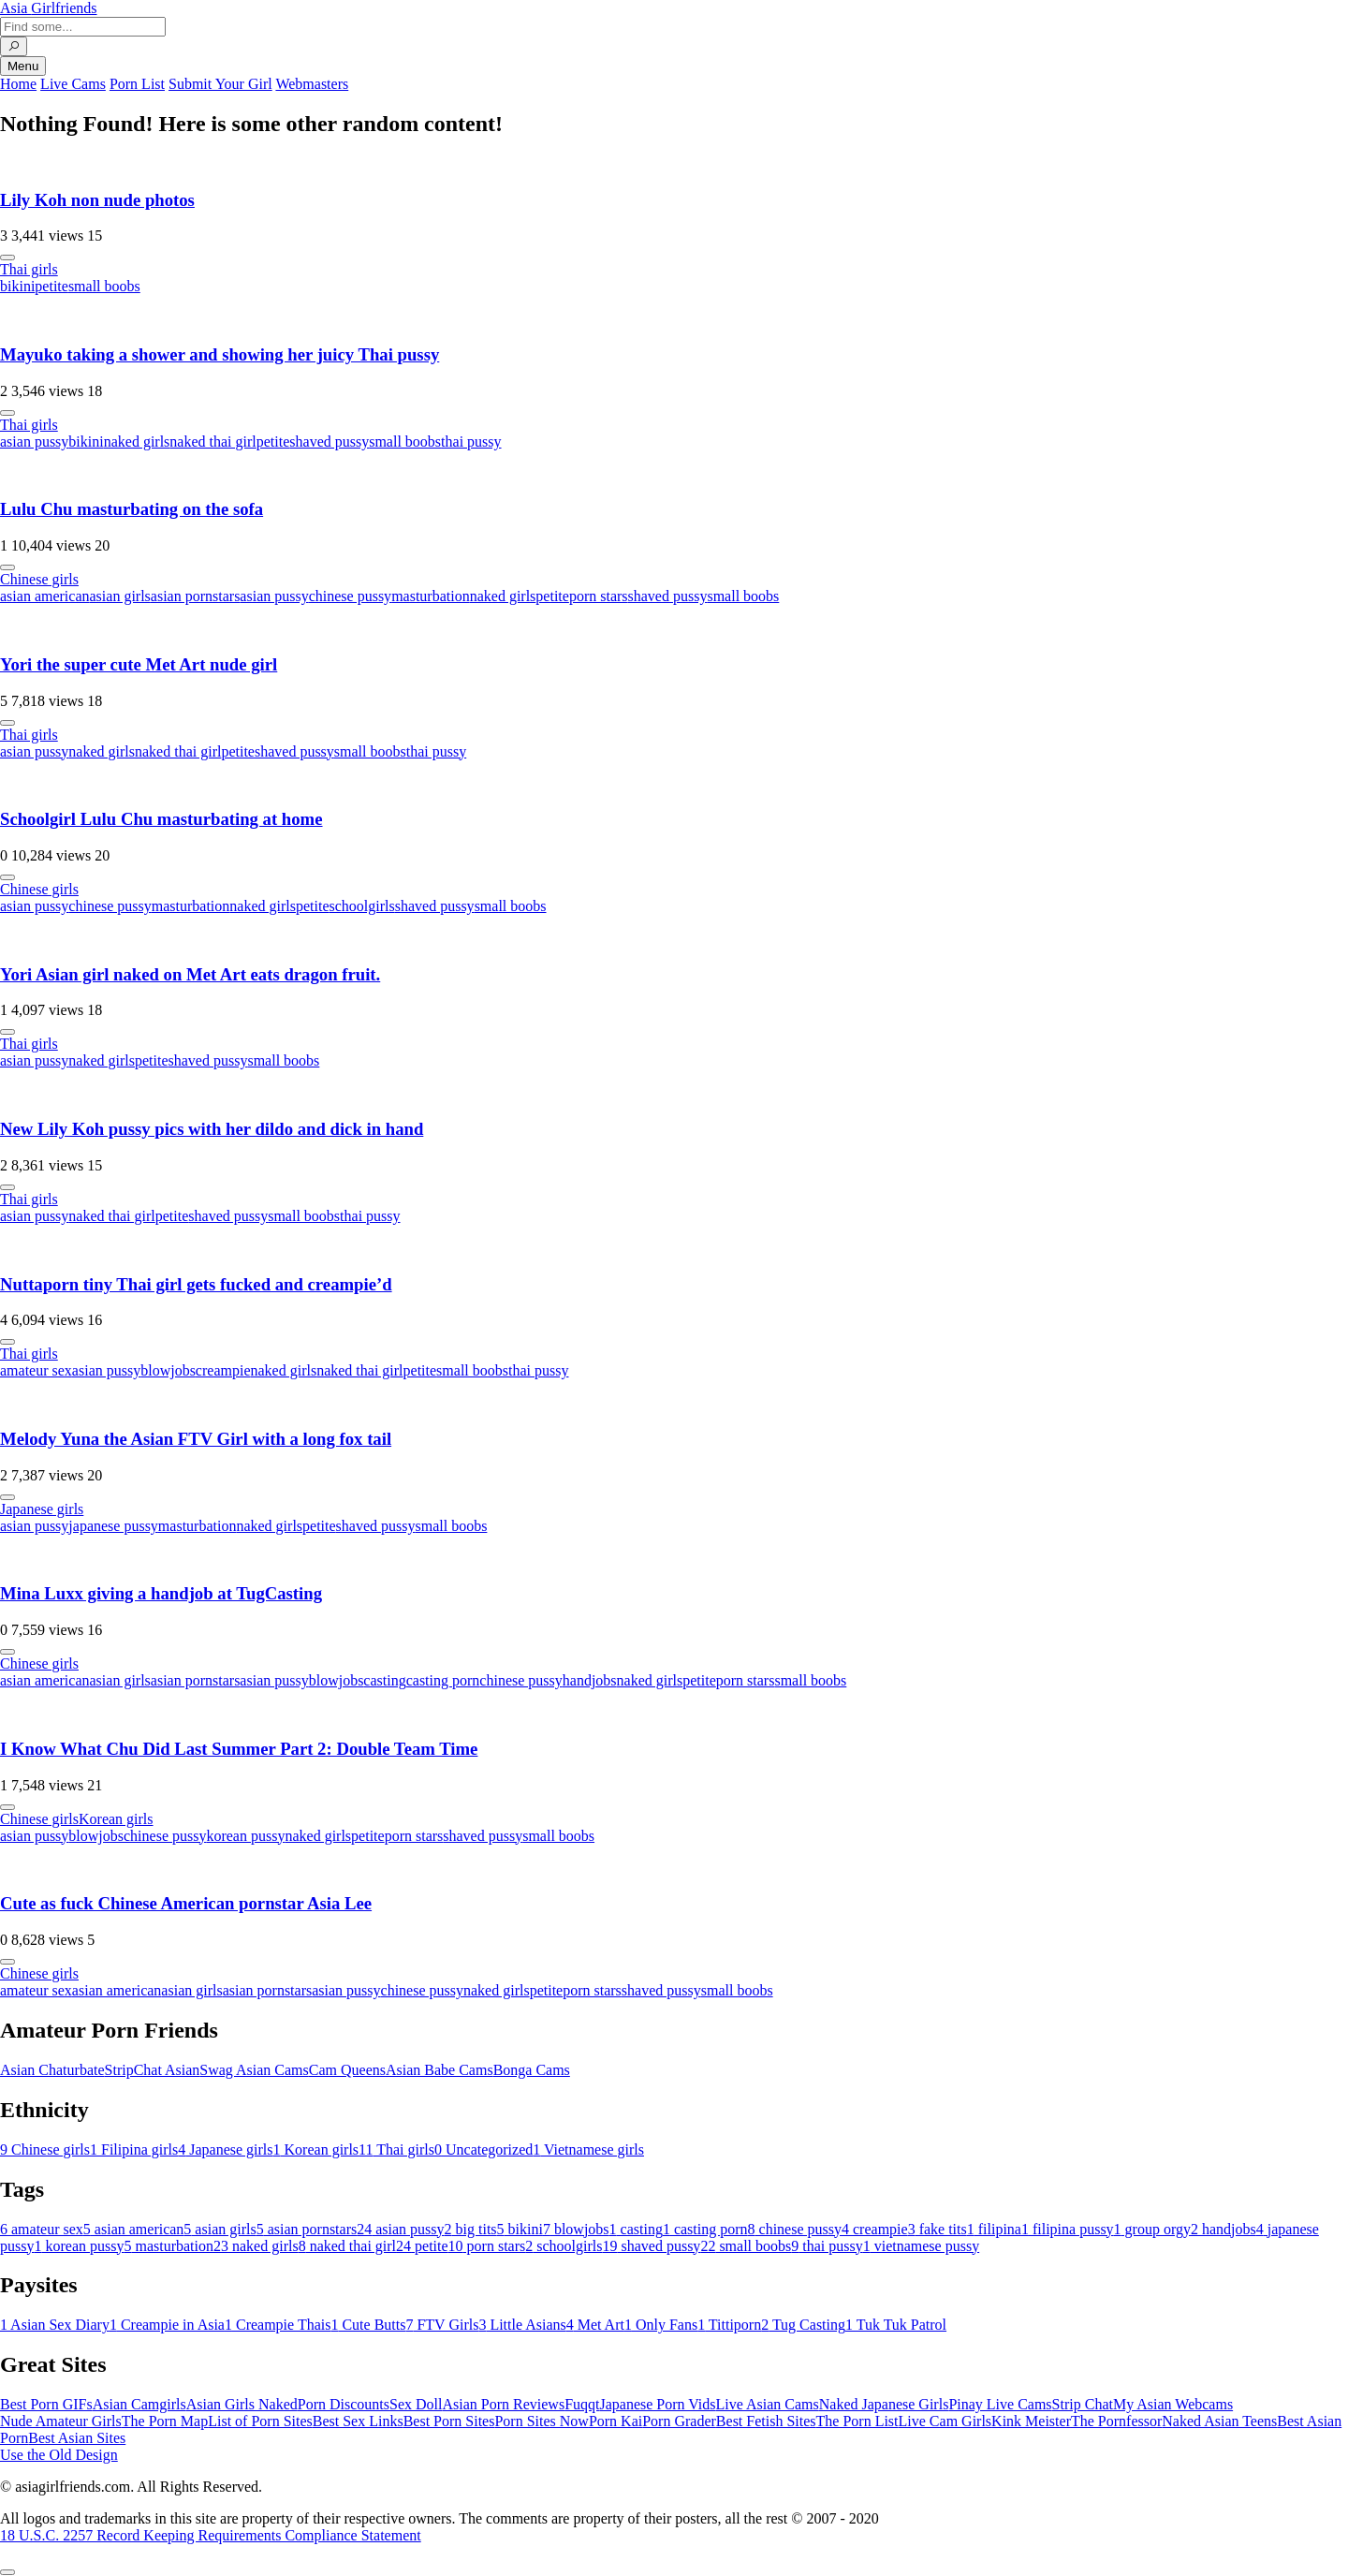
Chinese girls (39, 579)
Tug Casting (803, 2325)
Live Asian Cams (767, 2404)
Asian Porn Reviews (503, 2404)
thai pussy (471, 441)
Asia (48, 8)
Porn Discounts (343, 2404)
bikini (17, 286)
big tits (471, 2229)
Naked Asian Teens (1219, 2421)
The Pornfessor (1116, 2421)
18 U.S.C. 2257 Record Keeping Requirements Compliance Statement (210, 2535)
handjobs (590, 1680)
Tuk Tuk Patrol (895, 2325)
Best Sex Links (358, 2421)
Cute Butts (367, 2325)
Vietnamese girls (588, 2149)
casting (384, 1680)
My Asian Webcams (1173, 2404)
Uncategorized (483, 2149)
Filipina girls (134, 2149)
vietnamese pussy (921, 2246)
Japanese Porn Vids (657, 2404)
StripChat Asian (152, 2070)
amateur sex (36, 1370)
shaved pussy (329, 441)
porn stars (598, 596)
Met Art (595, 2325)
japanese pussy (113, 1526)
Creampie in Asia (167, 2325)
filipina (994, 2229)
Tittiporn (729, 2325)
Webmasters (311, 84)
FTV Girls (441, 2325)
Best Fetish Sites (766, 2421)
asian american (45, 596)
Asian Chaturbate (52, 2070)
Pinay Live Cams (999, 2404)
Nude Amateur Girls (61, 2421)
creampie (223, 1370)
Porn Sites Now (541, 2421)
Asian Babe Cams (439, 2070)
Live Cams (73, 84)
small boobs (104, 286)
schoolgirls (362, 906)
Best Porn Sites (449, 2421)
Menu (22, 66)
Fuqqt (581, 2404)
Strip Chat (1082, 2404)
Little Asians (521, 2325)
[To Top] (7, 2572)
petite (51, 286)
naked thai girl (212, 441)
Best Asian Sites (76, 2438)
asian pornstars (196, 596)
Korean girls (116, 1819)
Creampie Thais (277, 2325)
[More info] (7, 257)
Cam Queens (347, 2070)
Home (18, 84)
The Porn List (857, 2421)
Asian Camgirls (139, 2404)
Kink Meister (1031, 2421)
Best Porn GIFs (46, 2404)
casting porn (443, 1680)
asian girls (120, 596)
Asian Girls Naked (242, 2404)
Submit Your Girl (220, 84)
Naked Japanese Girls (884, 2404)
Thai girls (29, 269)
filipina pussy (1067, 2229)
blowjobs (168, 1370)
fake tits (937, 2229)
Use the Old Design (59, 2455)
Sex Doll (415, 2404)
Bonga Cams (531, 2070)
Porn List (137, 84)
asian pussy (34, 441)
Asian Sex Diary (55, 2325)
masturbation (430, 596)
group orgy (1152, 2229)
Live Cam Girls (945, 2421)
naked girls (137, 441)
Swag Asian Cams (253, 2070)
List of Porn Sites (260, 2421)
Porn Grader (679, 2421)
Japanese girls (41, 1509)
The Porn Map (165, 2421)
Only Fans (660, 2325)
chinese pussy (350, 596)
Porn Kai (615, 2421)
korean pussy (245, 1836)
